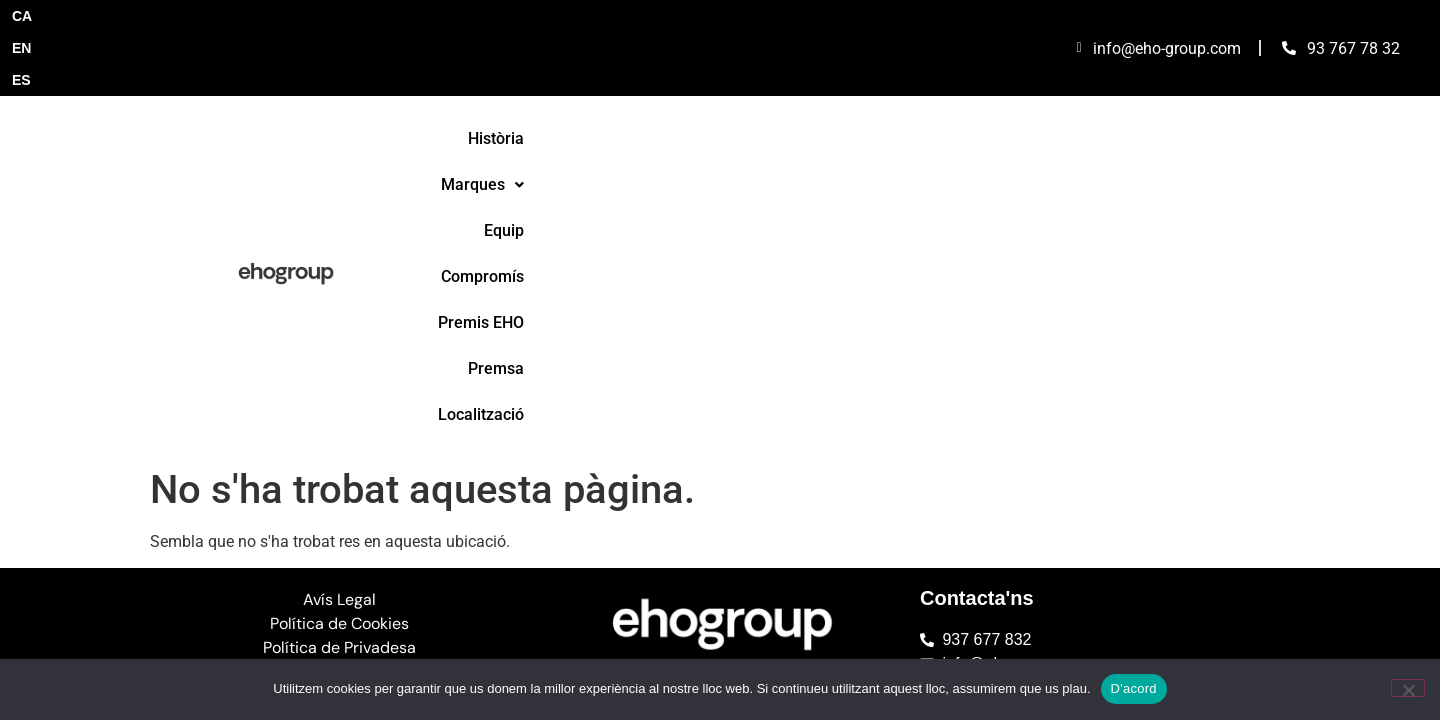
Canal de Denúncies (340, 340)
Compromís (831, 83)
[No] (1408, 688)
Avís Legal (339, 268)
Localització (1160, 83)
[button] (640, 84)
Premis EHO (950, 83)
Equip (736, 83)
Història (537, 83)
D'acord (1134, 688)
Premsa (1055, 83)
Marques (640, 83)
